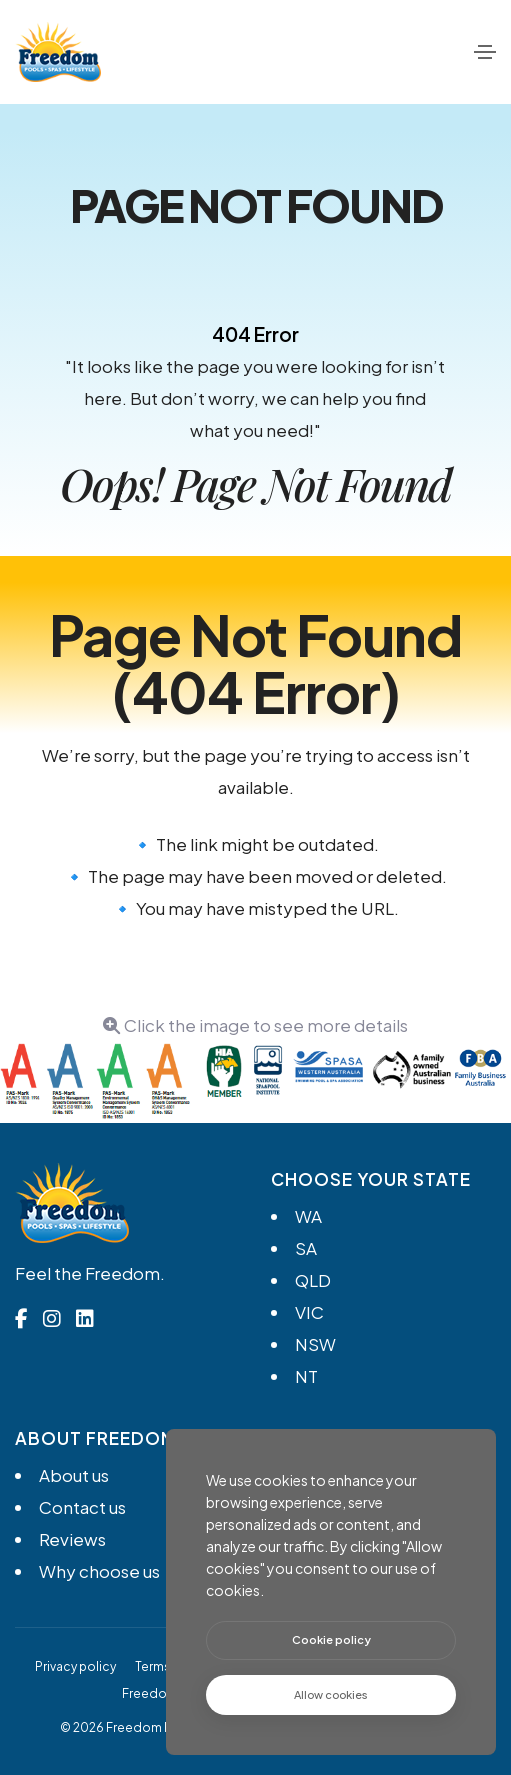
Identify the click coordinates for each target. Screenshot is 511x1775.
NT (306, 1376)
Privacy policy (75, 1666)
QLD (313, 1280)
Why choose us (99, 1571)
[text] (331, 1695)
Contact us (82, 1507)
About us (74, 1475)
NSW (315, 1344)
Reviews (72, 1539)
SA (306, 1248)
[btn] (331, 1640)
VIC (309, 1312)
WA (308, 1216)
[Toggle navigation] (485, 52)
